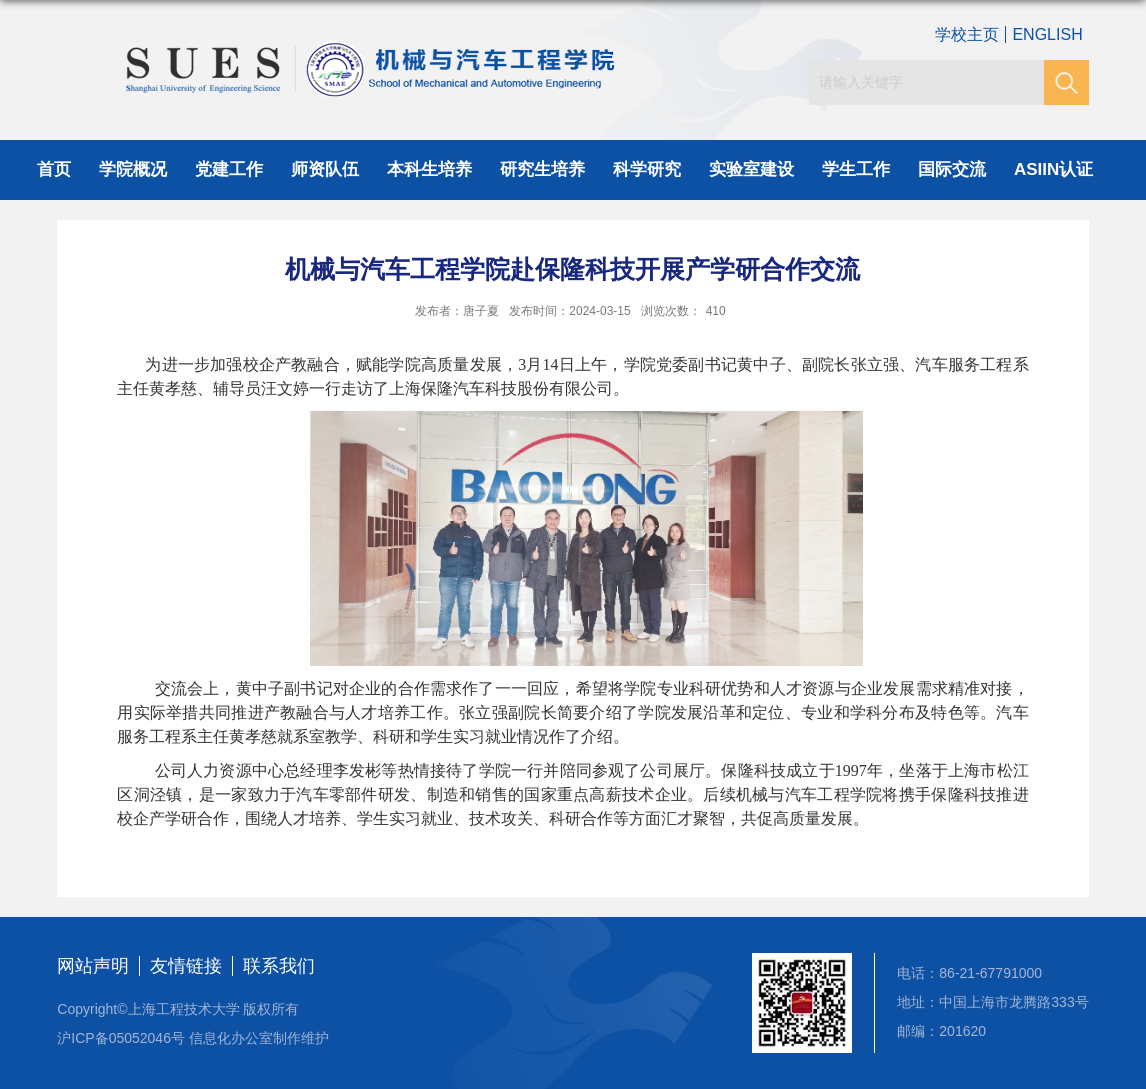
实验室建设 (751, 169)
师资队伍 (325, 169)
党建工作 (229, 169)
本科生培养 (429, 169)
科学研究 (647, 169)
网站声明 (93, 966)
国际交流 (952, 169)
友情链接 (186, 966)
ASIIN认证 (1053, 169)
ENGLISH (1047, 34)
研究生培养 (542, 169)
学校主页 (967, 34)
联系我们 (279, 966)
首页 (54, 169)
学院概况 (133, 169)
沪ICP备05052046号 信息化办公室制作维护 (193, 1038)
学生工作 (856, 169)
